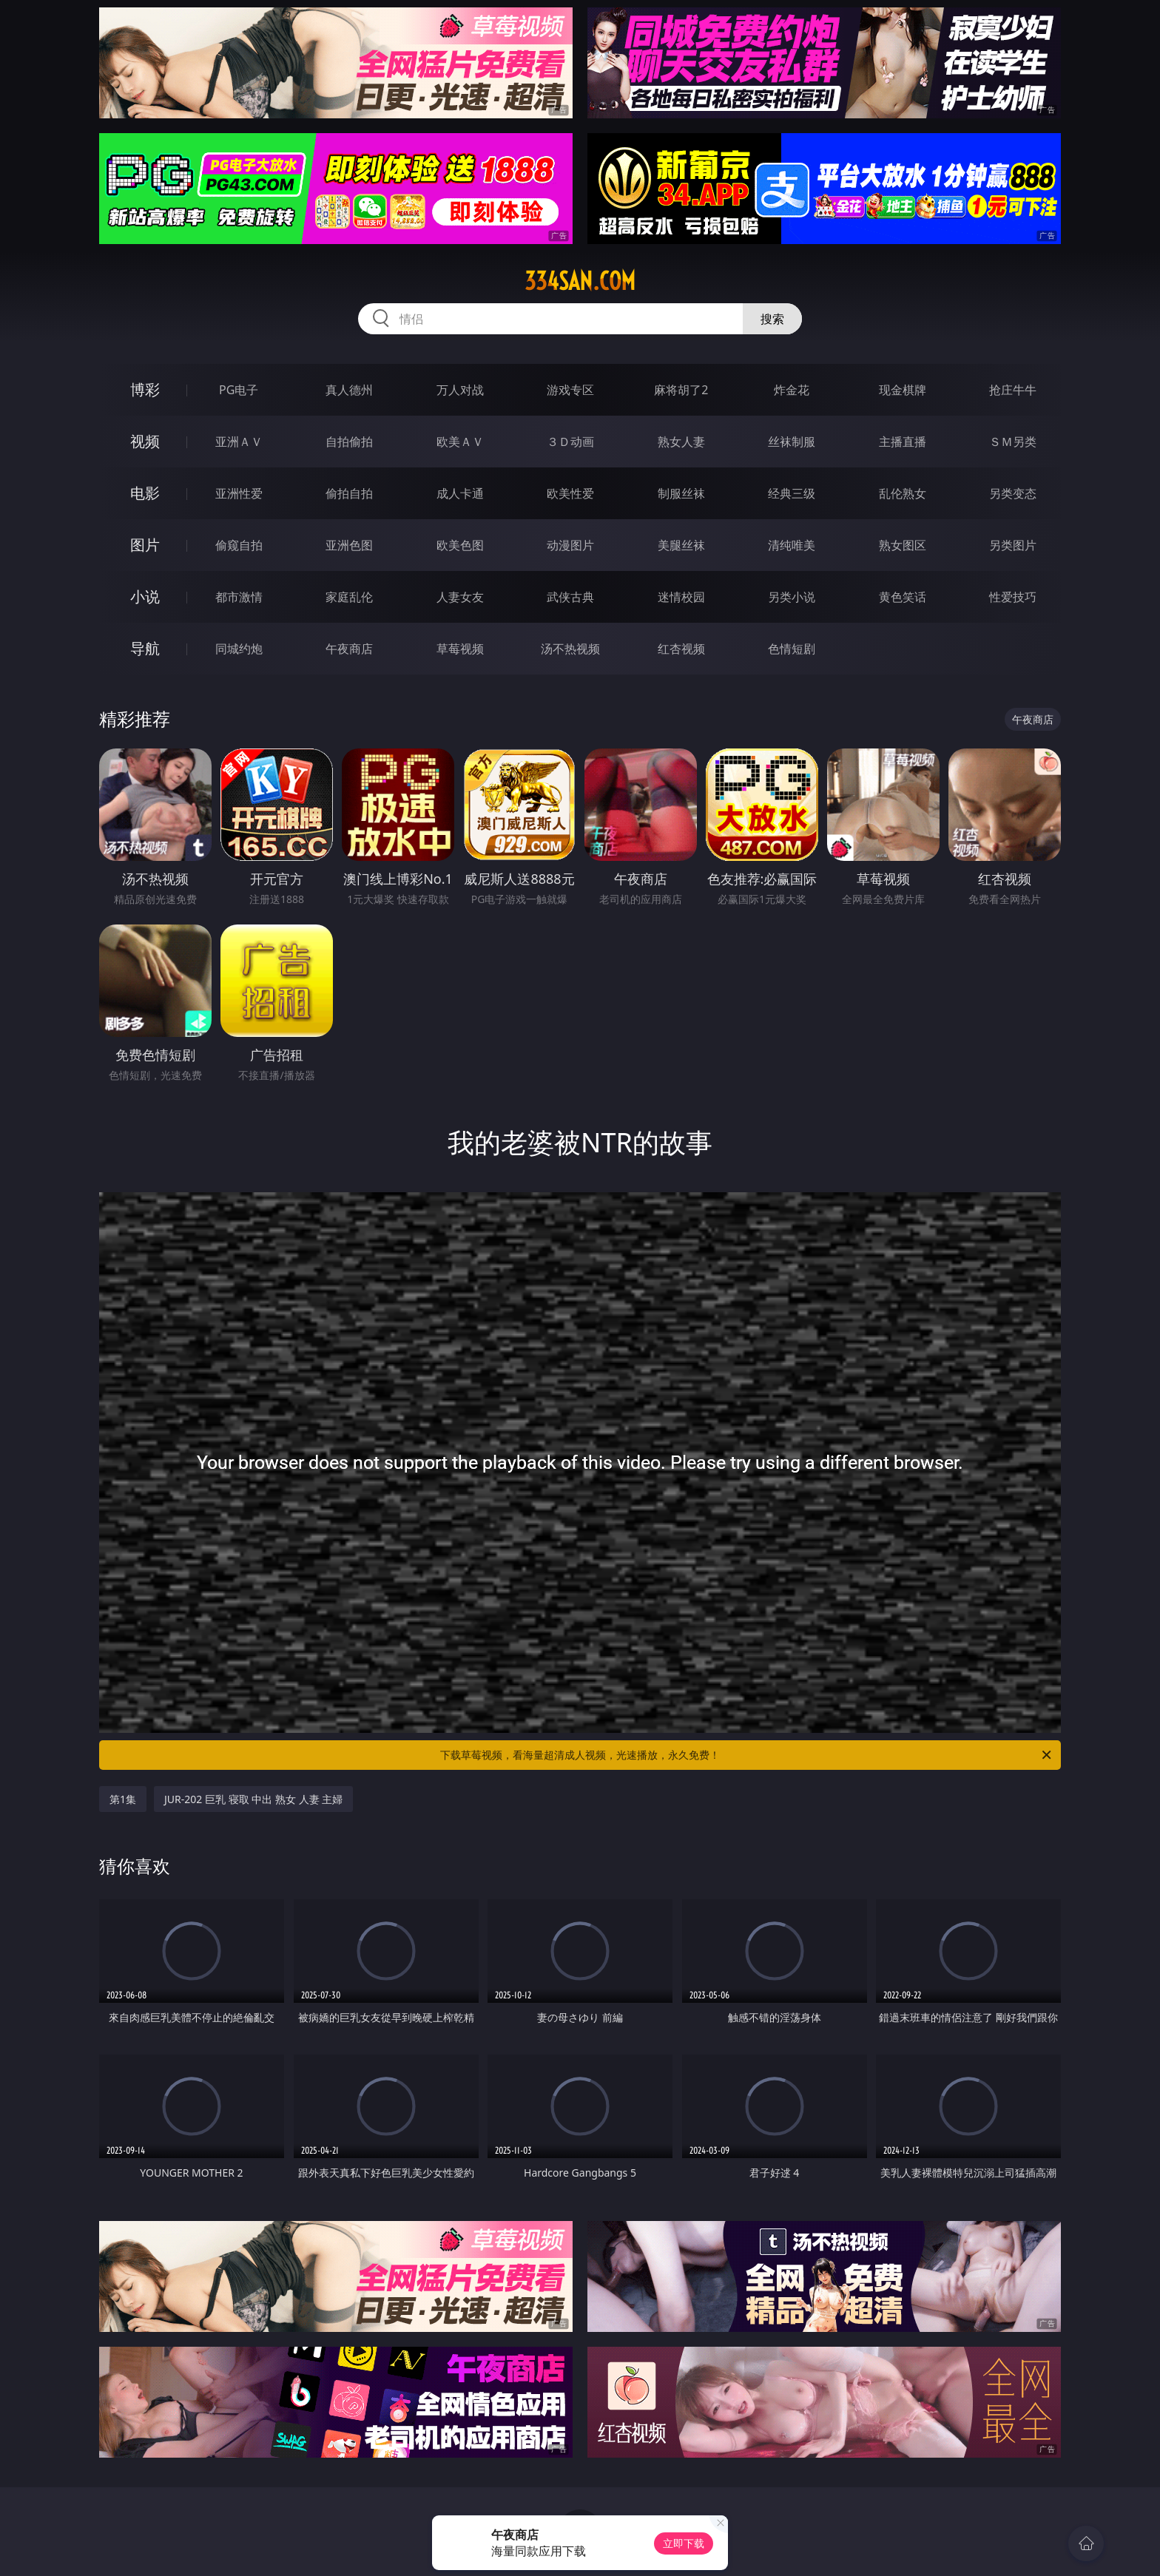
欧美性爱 (570, 493)
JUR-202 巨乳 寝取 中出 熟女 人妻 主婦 (253, 1799)
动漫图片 (570, 545)
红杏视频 (681, 648)
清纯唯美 (791, 545)
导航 (145, 648)
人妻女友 (460, 597)
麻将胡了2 (681, 390)
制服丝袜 (681, 493)
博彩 (145, 389)
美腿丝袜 (681, 545)
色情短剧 (791, 648)
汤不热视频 (570, 648)
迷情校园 (681, 597)
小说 (145, 596)
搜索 (772, 319)
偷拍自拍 (349, 493)
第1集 (122, 1799)
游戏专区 (570, 390)
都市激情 (239, 597)
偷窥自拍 (239, 545)
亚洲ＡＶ (239, 441)
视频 (145, 441)
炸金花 (791, 390)
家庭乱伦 (349, 597)
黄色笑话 (902, 597)
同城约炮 (239, 648)
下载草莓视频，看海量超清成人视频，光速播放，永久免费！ (746, 1755)
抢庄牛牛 (1012, 390)
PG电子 (238, 390)
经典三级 (791, 493)
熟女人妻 (681, 441)
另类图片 (1012, 545)
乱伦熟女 (902, 493)
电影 (145, 493)
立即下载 (683, 2543)
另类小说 (791, 597)
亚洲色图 (349, 545)
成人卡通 (460, 493)
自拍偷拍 (349, 441)
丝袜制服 (791, 441)
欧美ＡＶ (460, 441)
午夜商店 (349, 648)
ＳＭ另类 (1012, 441)
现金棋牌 (902, 390)
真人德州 (349, 390)
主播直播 (902, 441)
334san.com (580, 281)
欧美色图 (460, 545)
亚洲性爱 (239, 493)
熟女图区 (902, 545)
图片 (145, 545)
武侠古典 (570, 597)
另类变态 (1012, 493)
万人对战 (460, 390)
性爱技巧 (1012, 597)
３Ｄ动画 (570, 441)
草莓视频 (460, 648)
